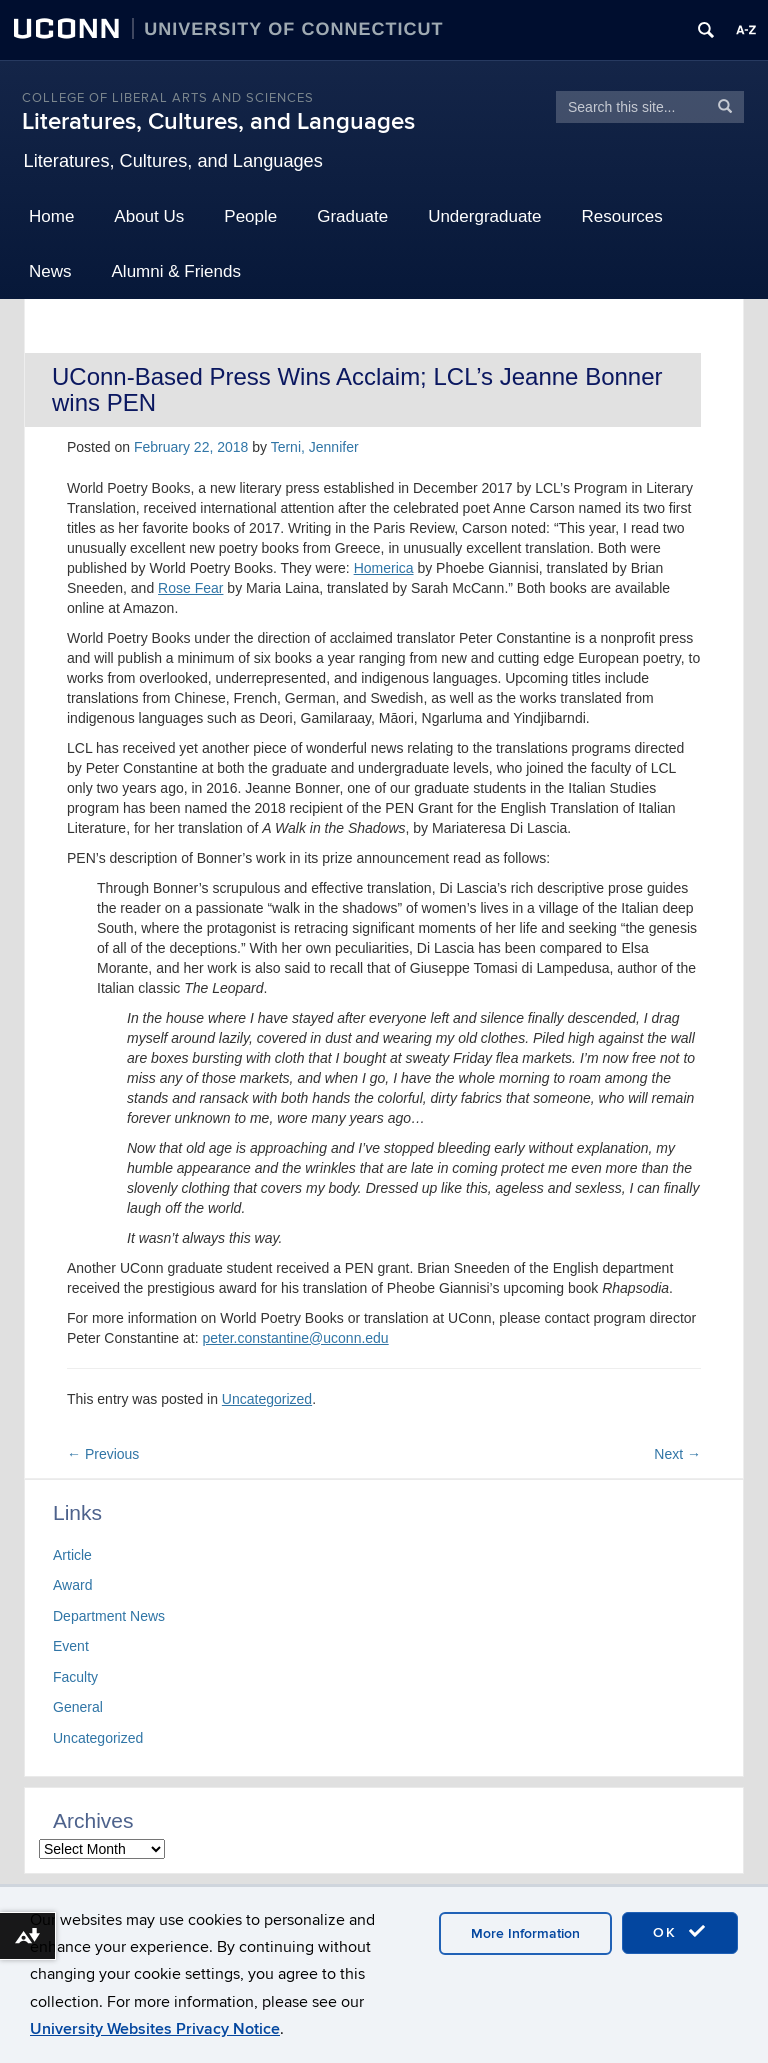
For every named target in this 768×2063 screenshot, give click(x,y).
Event (71, 1646)
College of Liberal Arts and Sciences (168, 98)
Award (72, 1585)
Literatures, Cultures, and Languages (218, 121)
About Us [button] (149, 216)
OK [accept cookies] (680, 1932)
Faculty (75, 1677)
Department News (109, 1616)
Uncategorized (267, 1399)
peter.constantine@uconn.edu (295, 1338)
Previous (103, 1454)
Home (51, 216)
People (250, 216)
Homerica (384, 568)
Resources (622, 216)
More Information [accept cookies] (525, 1933)
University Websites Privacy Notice (155, 2029)
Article (72, 1555)
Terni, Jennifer (315, 447)
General (78, 1707)
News (50, 271)
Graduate (352, 216)
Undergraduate (484, 216)
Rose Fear (190, 588)
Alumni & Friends (176, 271)
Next (677, 1454)
